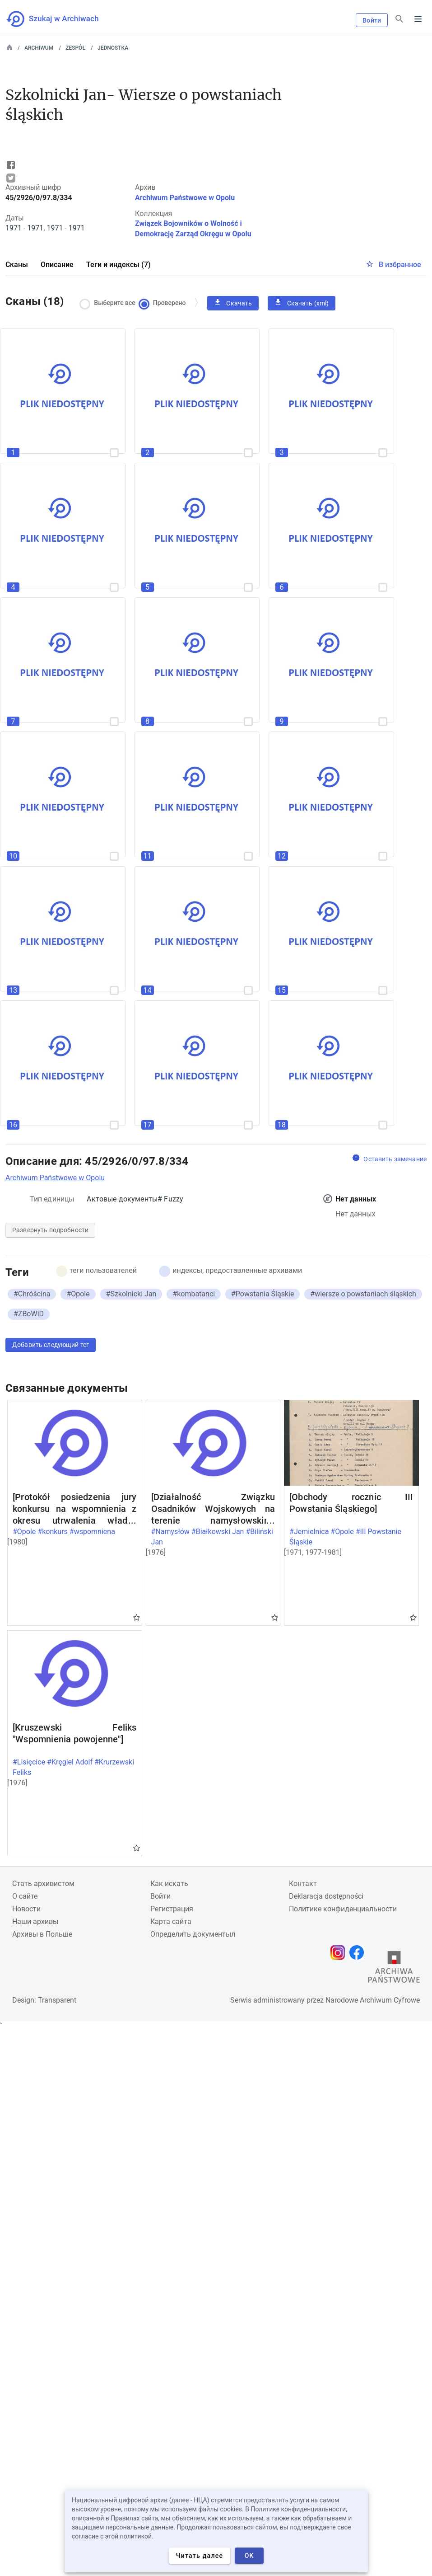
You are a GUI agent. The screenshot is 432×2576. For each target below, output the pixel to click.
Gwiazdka (136, 1617)
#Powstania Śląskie (262, 1294)
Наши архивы (35, 1921)
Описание (57, 264)
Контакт (303, 1883)
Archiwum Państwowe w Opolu (185, 197)
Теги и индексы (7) (118, 264)
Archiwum (38, 48)
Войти (371, 20)
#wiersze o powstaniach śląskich (363, 1294)
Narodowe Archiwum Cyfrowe (372, 2000)
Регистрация (171, 1909)
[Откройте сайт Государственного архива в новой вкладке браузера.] (394, 1969)
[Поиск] (399, 19)
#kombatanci (194, 1294)
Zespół (75, 48)
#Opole (78, 1294)
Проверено (164, 303)
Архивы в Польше (42, 1934)
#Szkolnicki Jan (131, 1294)
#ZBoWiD (29, 1313)
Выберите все (109, 303)
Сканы (16, 264)
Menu (418, 19)
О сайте (24, 1896)
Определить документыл (192, 1934)
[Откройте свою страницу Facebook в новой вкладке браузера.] (358, 1952)
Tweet (10, 178)
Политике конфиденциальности (343, 1909)
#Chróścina (32, 1294)
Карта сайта (170, 1921)
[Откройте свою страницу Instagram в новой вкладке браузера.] (339, 1952)
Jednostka (113, 48)
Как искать (169, 1883)
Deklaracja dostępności (326, 1896)
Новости (26, 1909)
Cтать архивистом (43, 1883)
